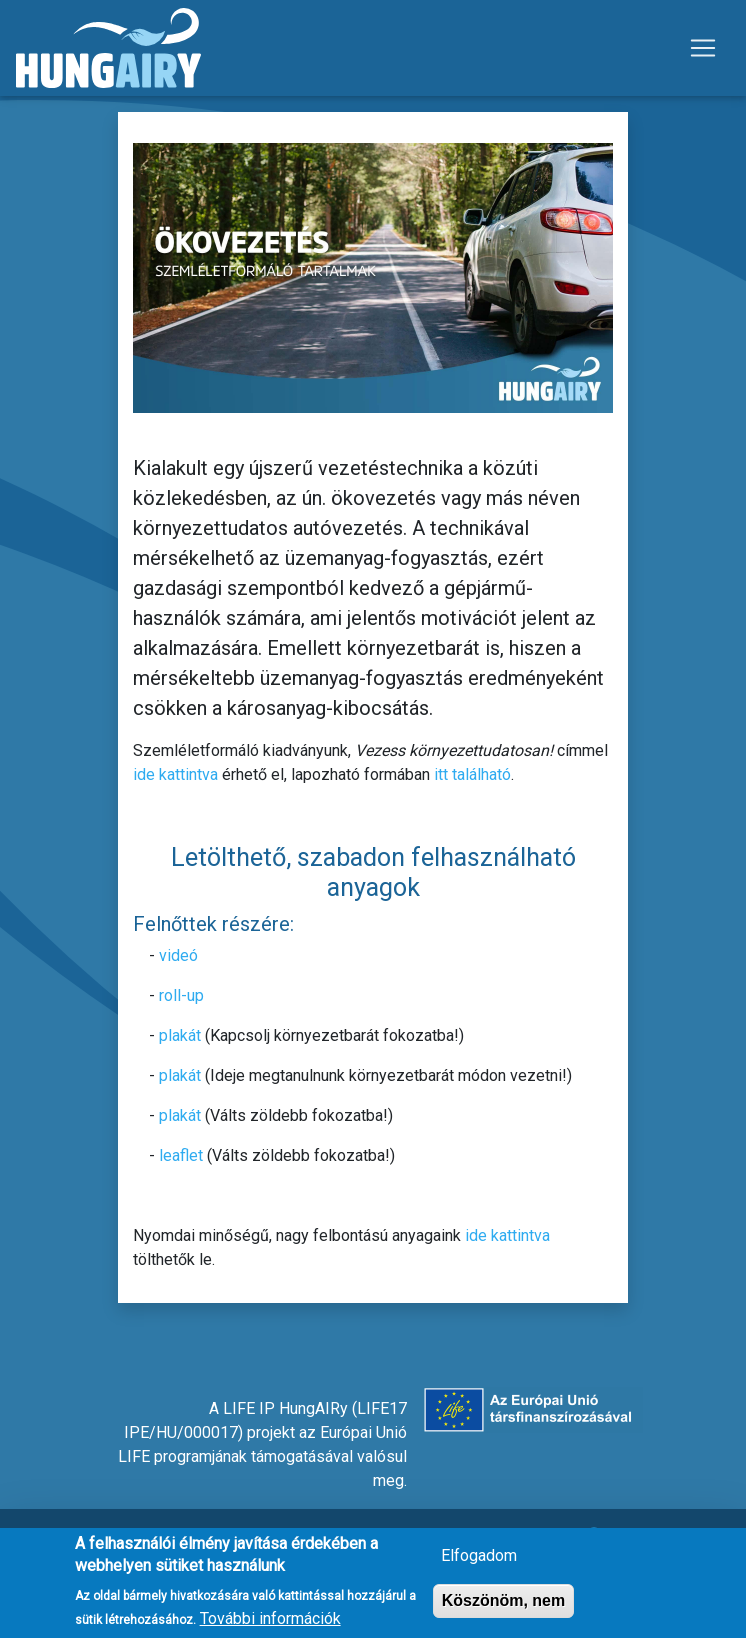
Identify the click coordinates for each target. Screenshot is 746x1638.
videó (178, 955)
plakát (180, 1035)
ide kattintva (175, 774)
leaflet (181, 1155)
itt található (472, 774)
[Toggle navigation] (703, 48)
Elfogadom (479, 1563)
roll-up (181, 995)
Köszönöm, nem (504, 1608)
